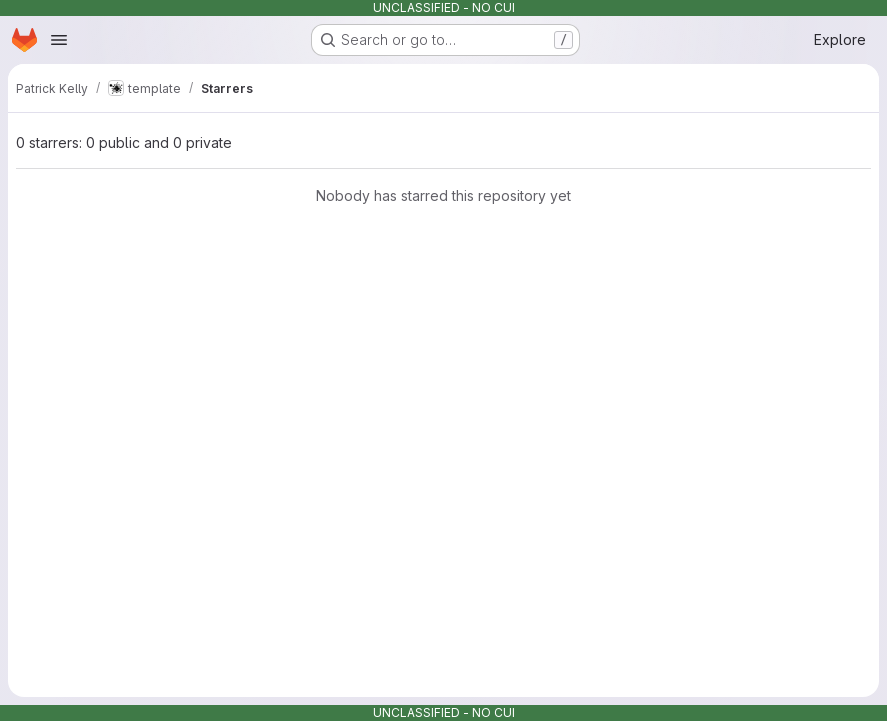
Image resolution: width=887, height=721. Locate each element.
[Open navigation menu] (59, 40)
